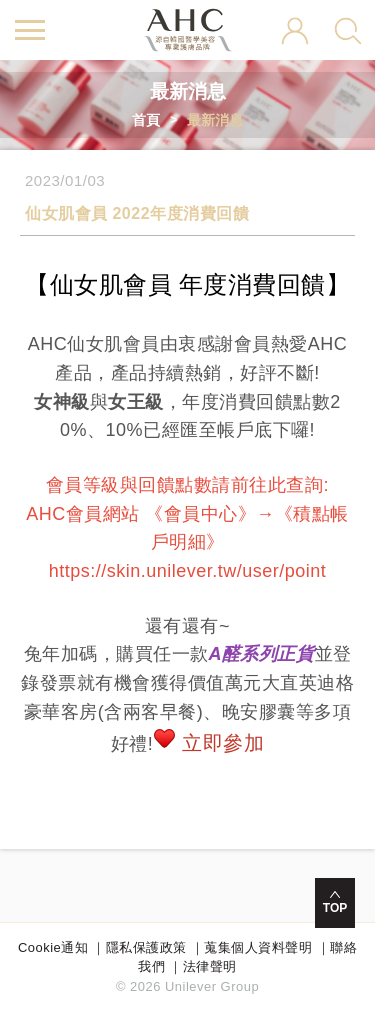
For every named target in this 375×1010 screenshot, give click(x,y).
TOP (335, 908)
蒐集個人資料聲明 (258, 947)
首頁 (146, 120)
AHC (187, 30)
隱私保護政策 (146, 947)
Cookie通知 (53, 947)
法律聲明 (210, 966)
